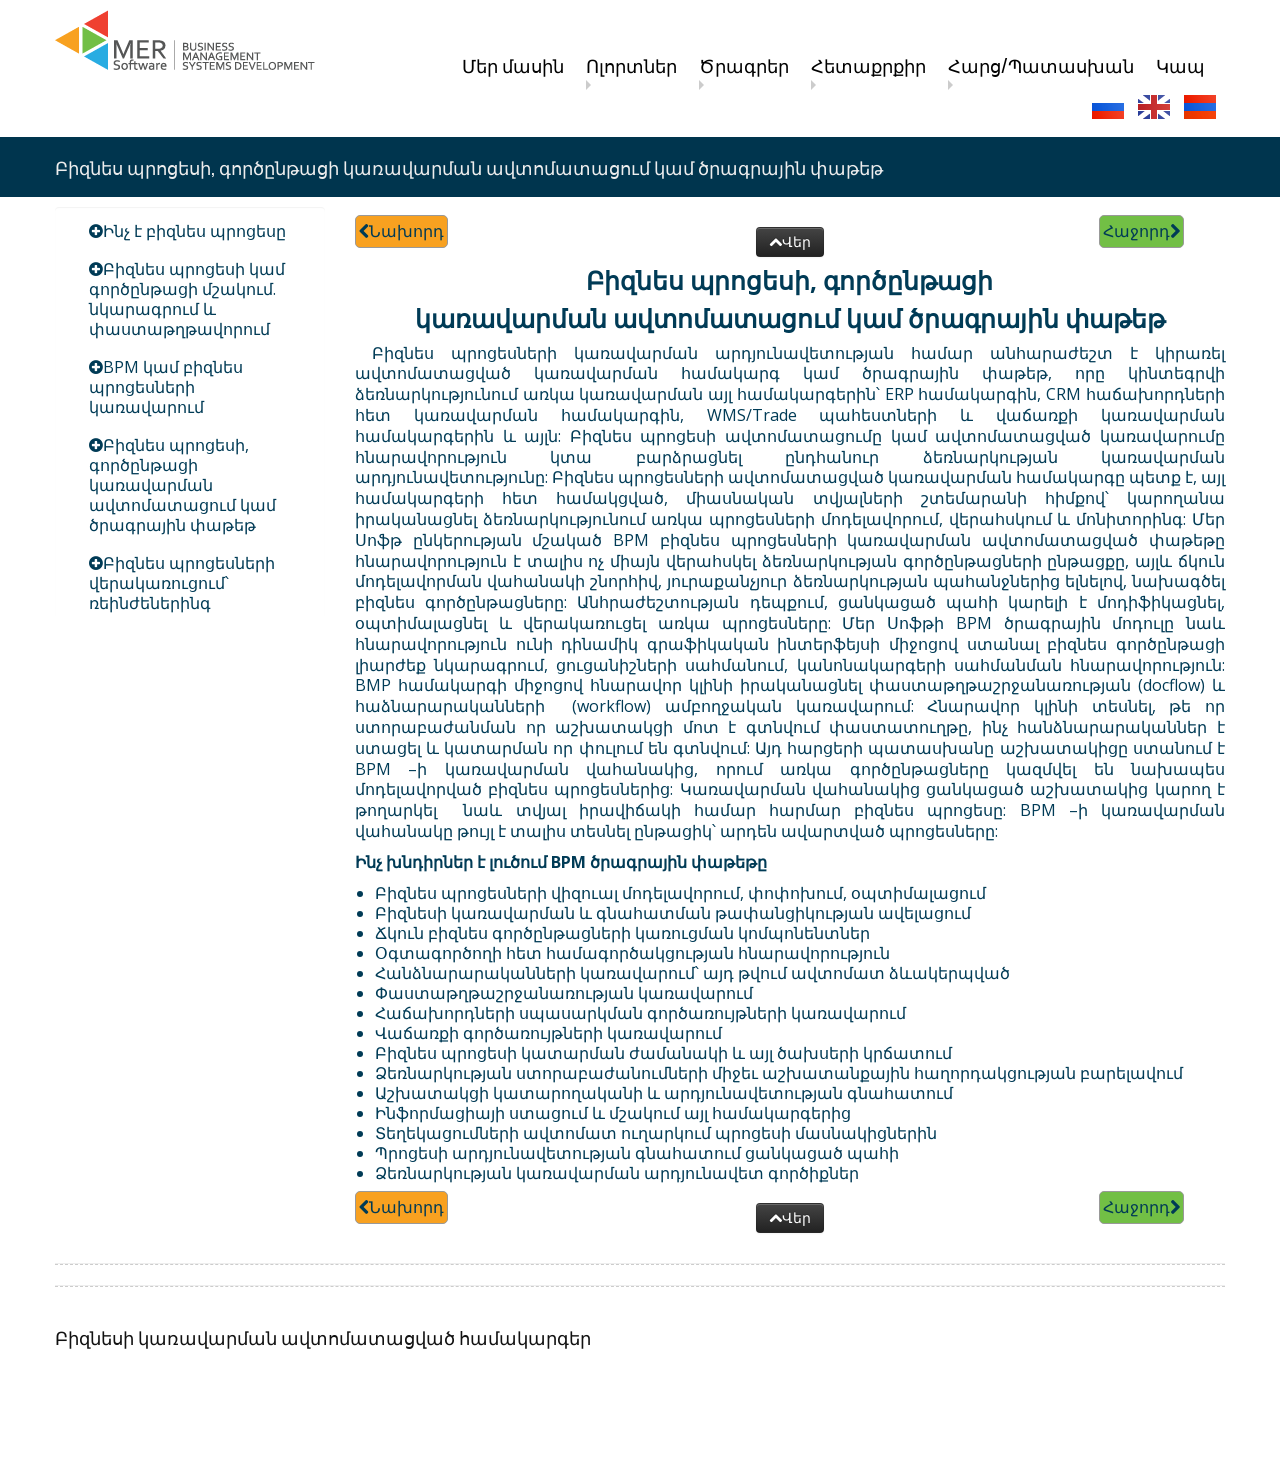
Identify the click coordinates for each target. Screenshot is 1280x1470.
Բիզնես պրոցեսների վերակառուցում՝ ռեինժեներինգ (182, 583)
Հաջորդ (1141, 231)
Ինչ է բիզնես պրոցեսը (194, 231)
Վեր (790, 241)
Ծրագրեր (744, 65)
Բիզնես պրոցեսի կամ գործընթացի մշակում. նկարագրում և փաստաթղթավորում (187, 299)
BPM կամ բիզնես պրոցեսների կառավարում (166, 387)
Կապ (1180, 65)
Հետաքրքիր (868, 65)
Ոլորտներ (631, 65)
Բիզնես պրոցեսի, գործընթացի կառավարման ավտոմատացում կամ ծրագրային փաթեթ (182, 485)
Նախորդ (401, 231)
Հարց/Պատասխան (1041, 65)
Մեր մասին (513, 65)
